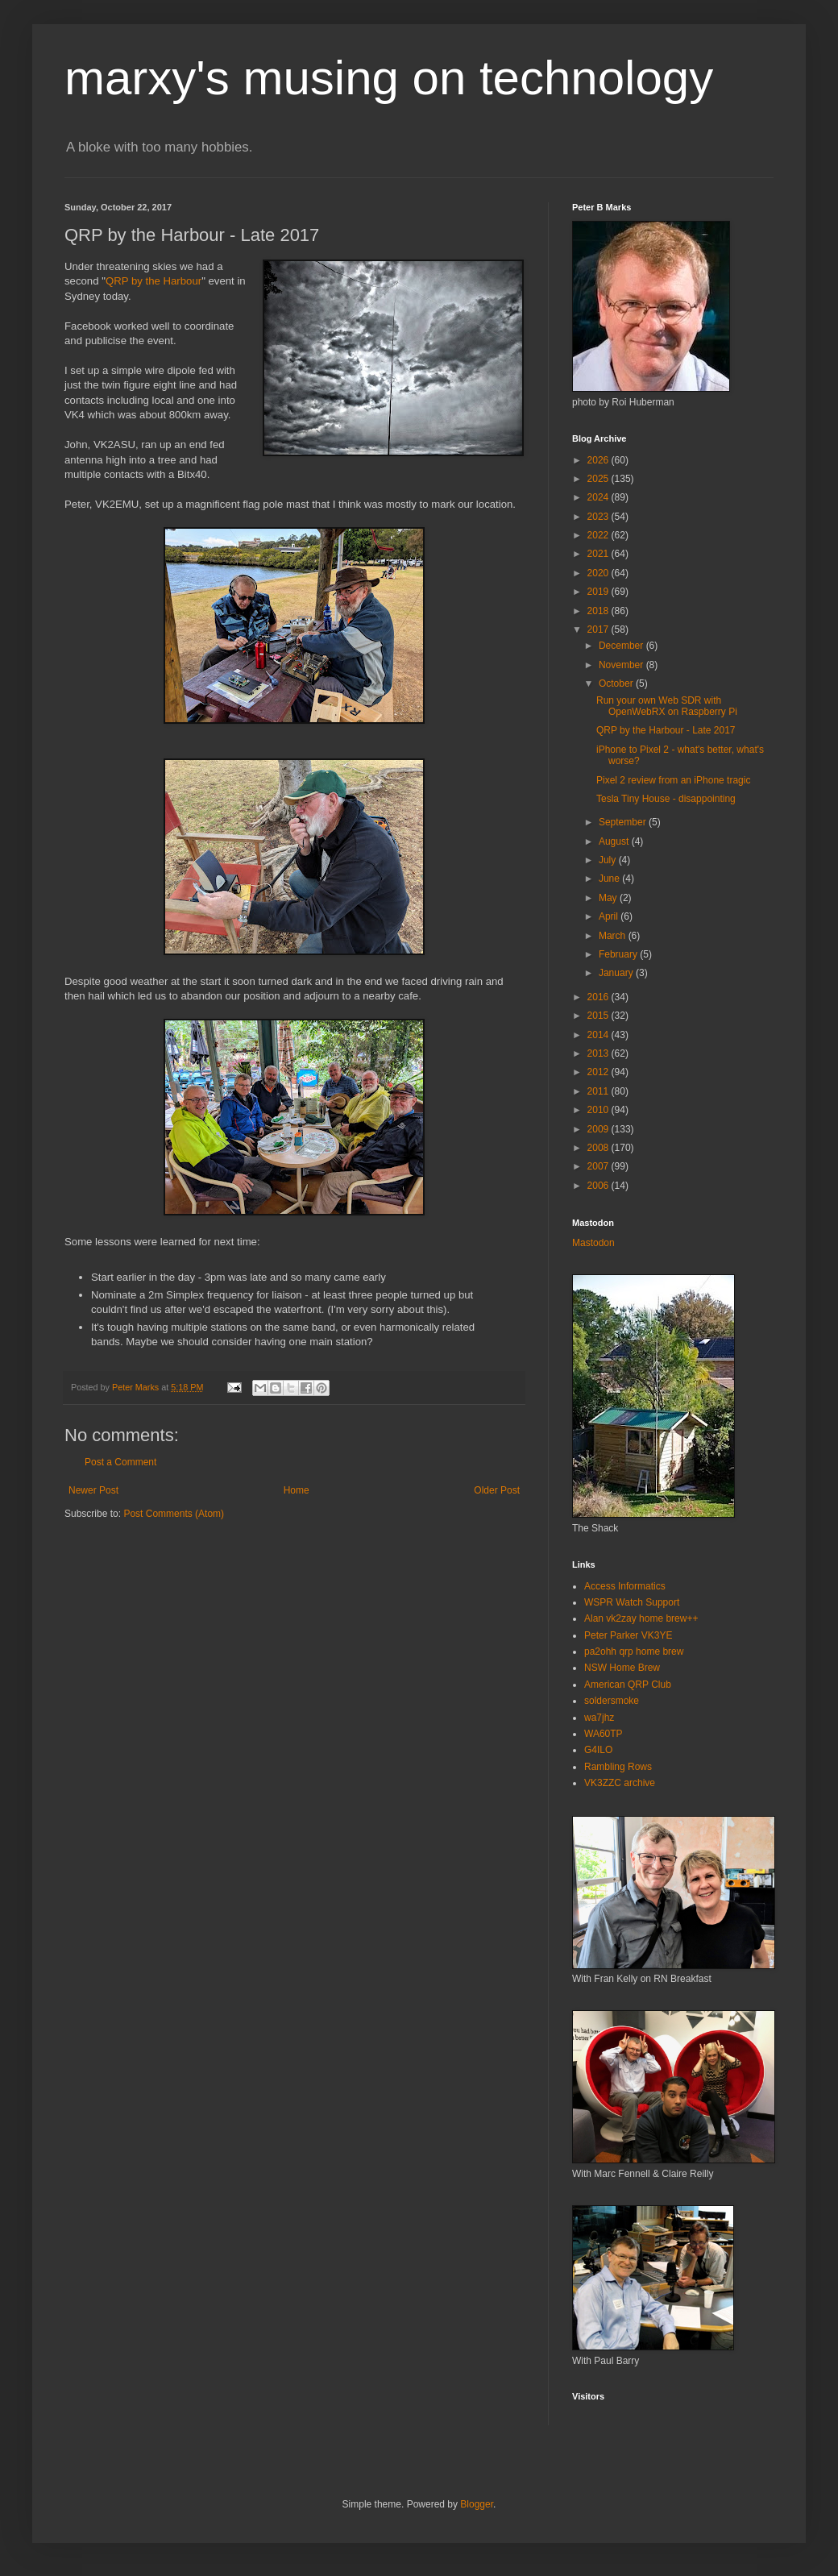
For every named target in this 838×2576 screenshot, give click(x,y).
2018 (599, 611)
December (622, 645)
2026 (599, 460)
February (619, 954)
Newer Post (93, 1490)
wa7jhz (599, 1717)
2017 (599, 629)
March (613, 935)
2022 (599, 535)
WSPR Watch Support (631, 1602)
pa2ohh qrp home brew (633, 1651)
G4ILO (598, 1749)
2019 (599, 591)
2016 (599, 997)
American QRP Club (627, 1684)
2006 (599, 1185)
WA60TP (603, 1733)
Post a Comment (120, 1462)
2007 (599, 1166)
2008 (599, 1147)
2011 (599, 1091)
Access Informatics (625, 1586)
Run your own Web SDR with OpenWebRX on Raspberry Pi (666, 706)
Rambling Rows (618, 1766)
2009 (599, 1129)
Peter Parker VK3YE (628, 1635)
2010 (599, 1110)
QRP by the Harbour (153, 281)
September (624, 822)
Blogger (476, 2504)
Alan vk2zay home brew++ (641, 1618)
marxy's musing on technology (388, 78)
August (615, 841)
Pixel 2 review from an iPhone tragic (673, 780)
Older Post (497, 1490)
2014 (599, 1035)
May (609, 898)
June (610, 878)
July (609, 860)
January (617, 972)
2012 (599, 1072)
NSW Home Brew (622, 1667)
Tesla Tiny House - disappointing (666, 798)
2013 (599, 1053)
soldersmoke (611, 1700)
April (609, 916)
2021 (599, 553)
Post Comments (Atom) (173, 1513)
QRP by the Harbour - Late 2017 (666, 730)
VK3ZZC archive (619, 1783)
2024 (599, 497)
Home (296, 1490)
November (622, 665)
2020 (599, 573)
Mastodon (593, 1243)
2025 (599, 478)
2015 (599, 1015)
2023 (599, 516)
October (617, 683)
